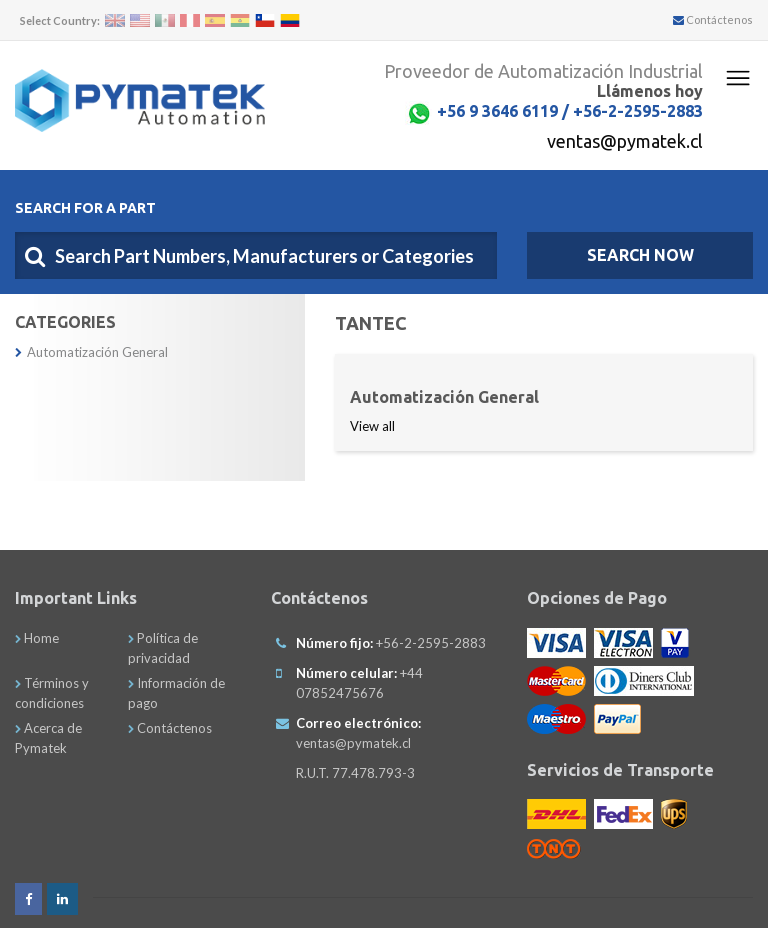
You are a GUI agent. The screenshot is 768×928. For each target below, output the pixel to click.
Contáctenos (713, 19)
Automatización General (91, 352)
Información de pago (176, 693)
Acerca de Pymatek (48, 738)
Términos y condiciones (52, 693)
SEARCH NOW (640, 255)
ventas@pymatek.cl (625, 141)
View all (372, 426)
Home (37, 638)
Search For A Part (85, 208)
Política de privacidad (163, 648)
